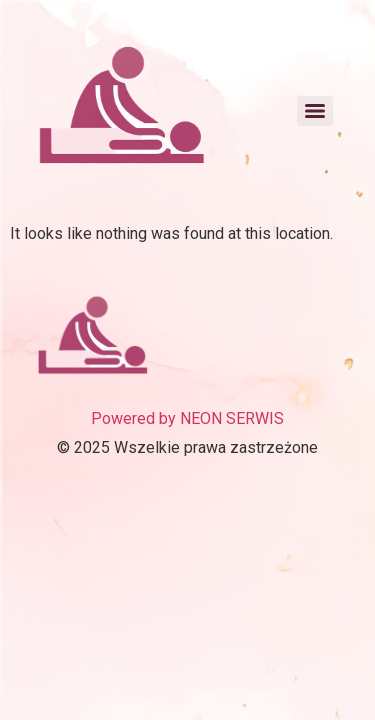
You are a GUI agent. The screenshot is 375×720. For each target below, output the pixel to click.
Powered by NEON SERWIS (187, 418)
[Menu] (315, 111)
